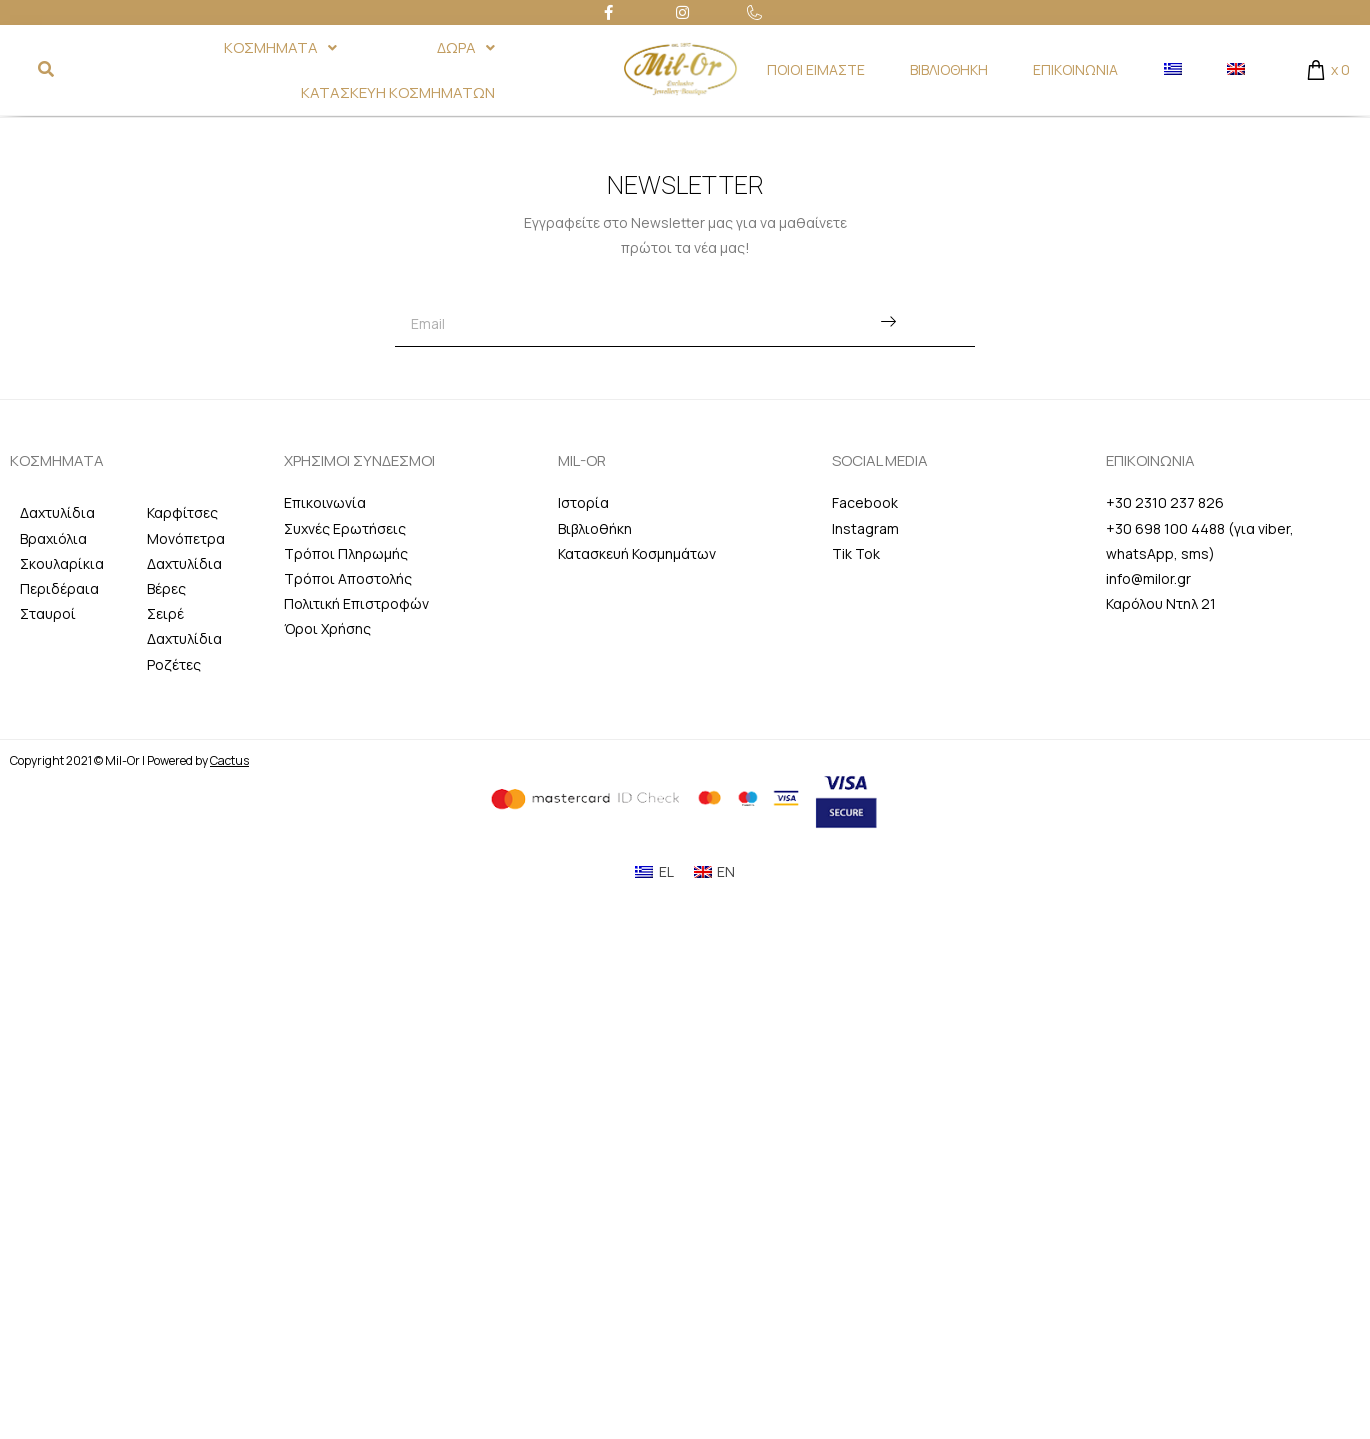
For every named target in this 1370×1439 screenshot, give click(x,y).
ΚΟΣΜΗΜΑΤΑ (280, 47)
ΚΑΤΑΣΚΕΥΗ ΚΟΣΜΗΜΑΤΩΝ (398, 92)
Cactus (229, 760)
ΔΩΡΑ (466, 47)
